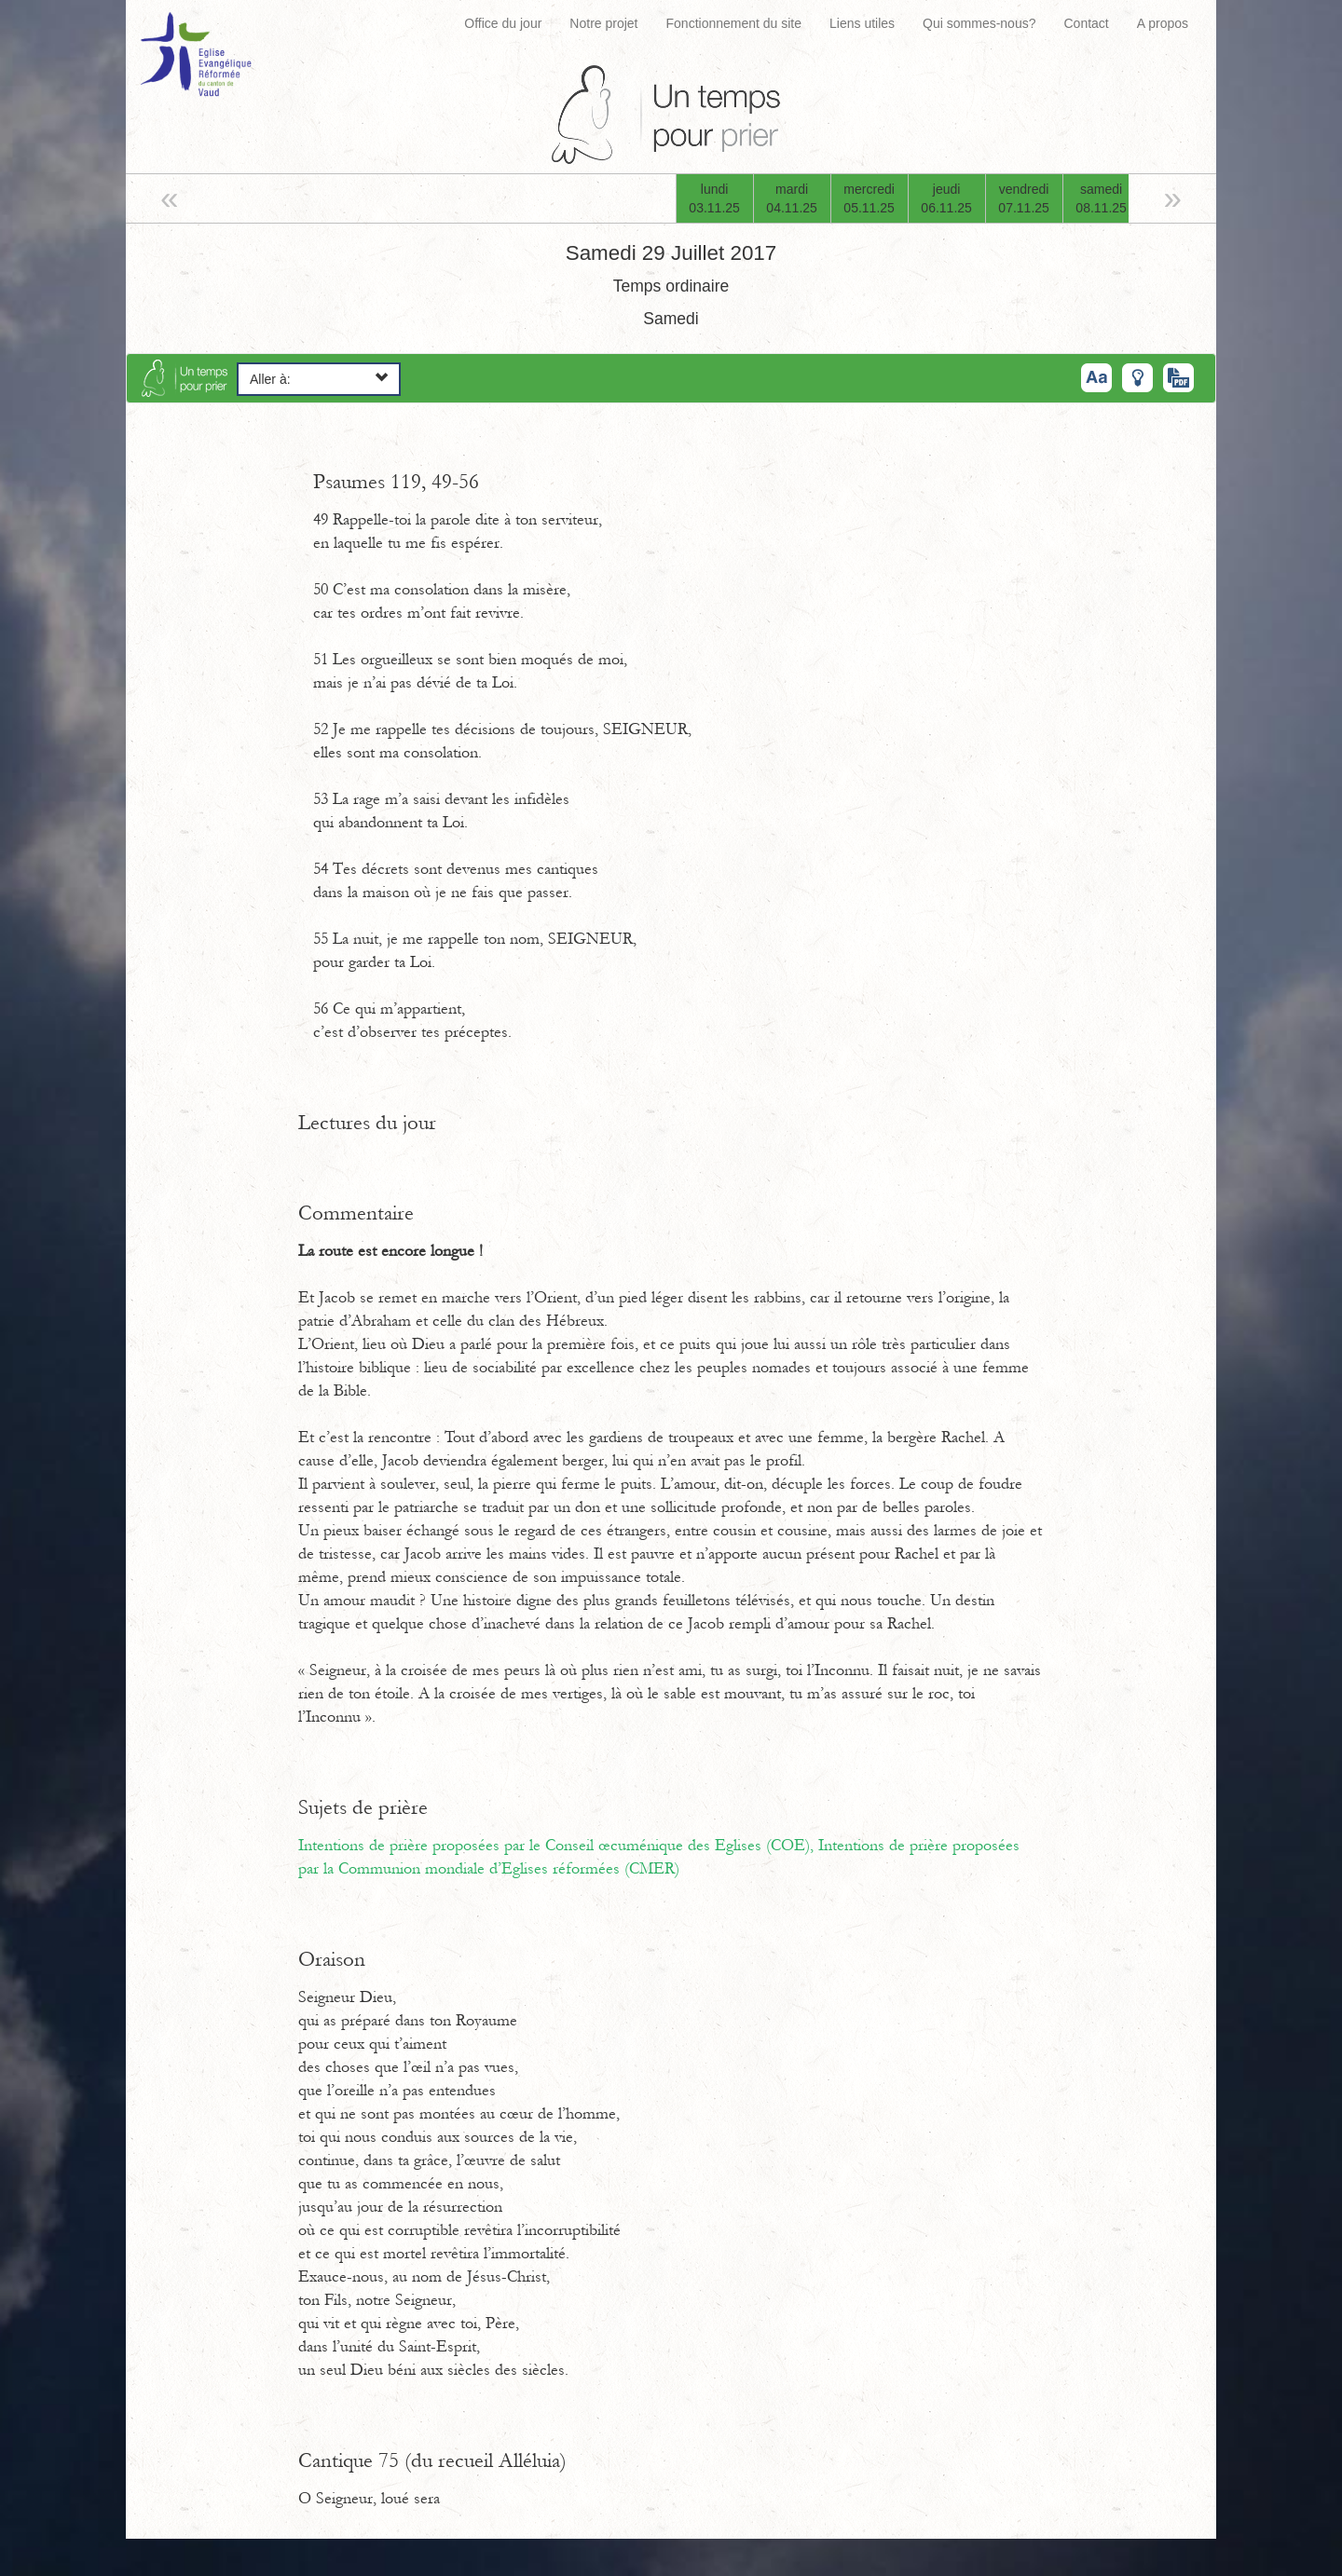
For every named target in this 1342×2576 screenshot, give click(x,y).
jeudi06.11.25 (946, 198)
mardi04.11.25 (791, 198)
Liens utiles (862, 23)
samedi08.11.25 (1101, 198)
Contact (1085, 23)
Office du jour (502, 23)
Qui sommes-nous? (979, 23)
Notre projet (603, 23)
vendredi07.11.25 (1023, 198)
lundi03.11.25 (714, 198)
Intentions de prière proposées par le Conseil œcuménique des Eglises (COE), (558, 1845)
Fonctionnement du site (734, 23)
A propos (1162, 23)
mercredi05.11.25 (869, 198)
